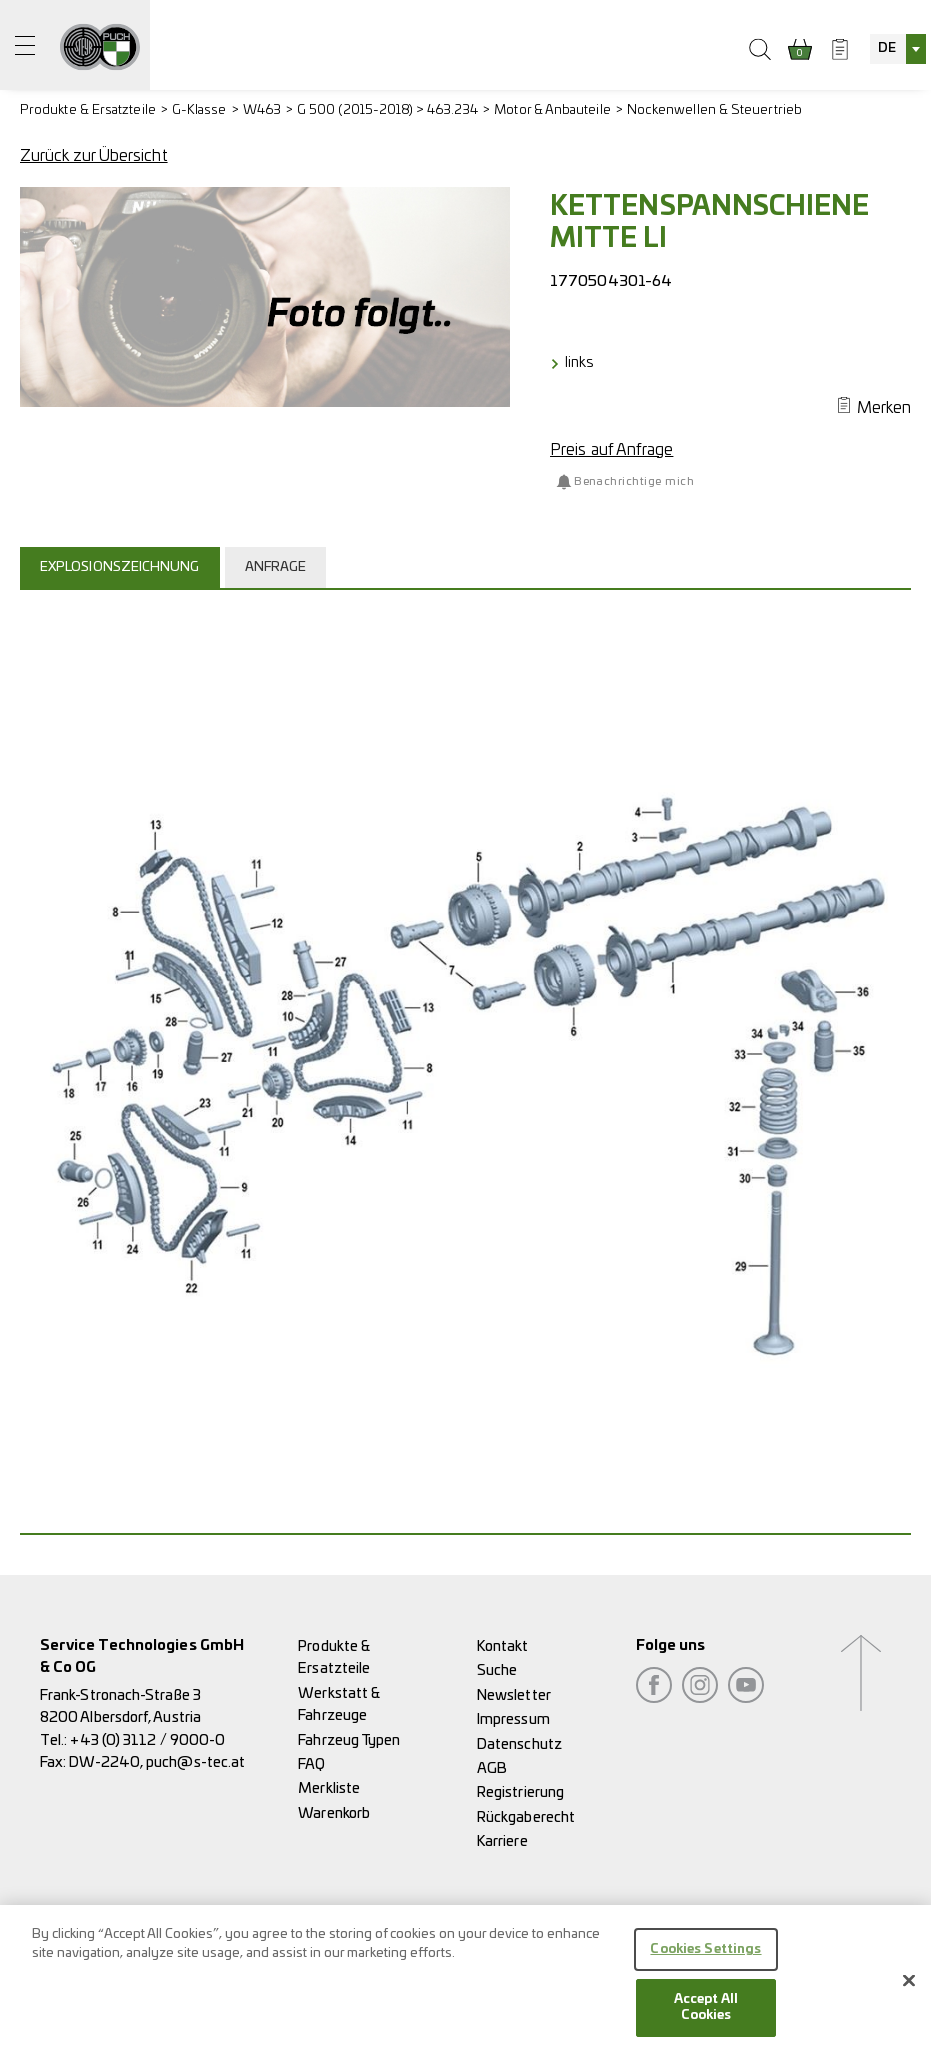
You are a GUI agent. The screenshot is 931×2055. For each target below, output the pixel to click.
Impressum (513, 1719)
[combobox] (898, 49)
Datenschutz (519, 1744)
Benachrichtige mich (634, 481)
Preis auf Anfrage (611, 450)
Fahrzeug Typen (349, 1740)
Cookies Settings (705, 1958)
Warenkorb (334, 1813)
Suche (497, 1670)
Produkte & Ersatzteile (88, 110)
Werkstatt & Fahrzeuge (339, 1704)
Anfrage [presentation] (276, 567)
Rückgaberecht (526, 1817)
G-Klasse (199, 110)
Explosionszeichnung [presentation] (120, 567)
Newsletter (514, 1695)
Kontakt (503, 1646)
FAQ (311, 1764)
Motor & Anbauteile (552, 110)
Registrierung (520, 1792)
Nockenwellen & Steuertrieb (714, 110)
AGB (492, 1768)
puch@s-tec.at (195, 1762)
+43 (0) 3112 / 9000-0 (147, 1740)
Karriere (502, 1841)
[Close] (909, 1989)
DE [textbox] (887, 48)
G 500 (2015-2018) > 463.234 (387, 110)
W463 (262, 110)
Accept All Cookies (706, 2016)
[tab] (122, 567)
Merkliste (329, 1788)
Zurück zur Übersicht (94, 156)
